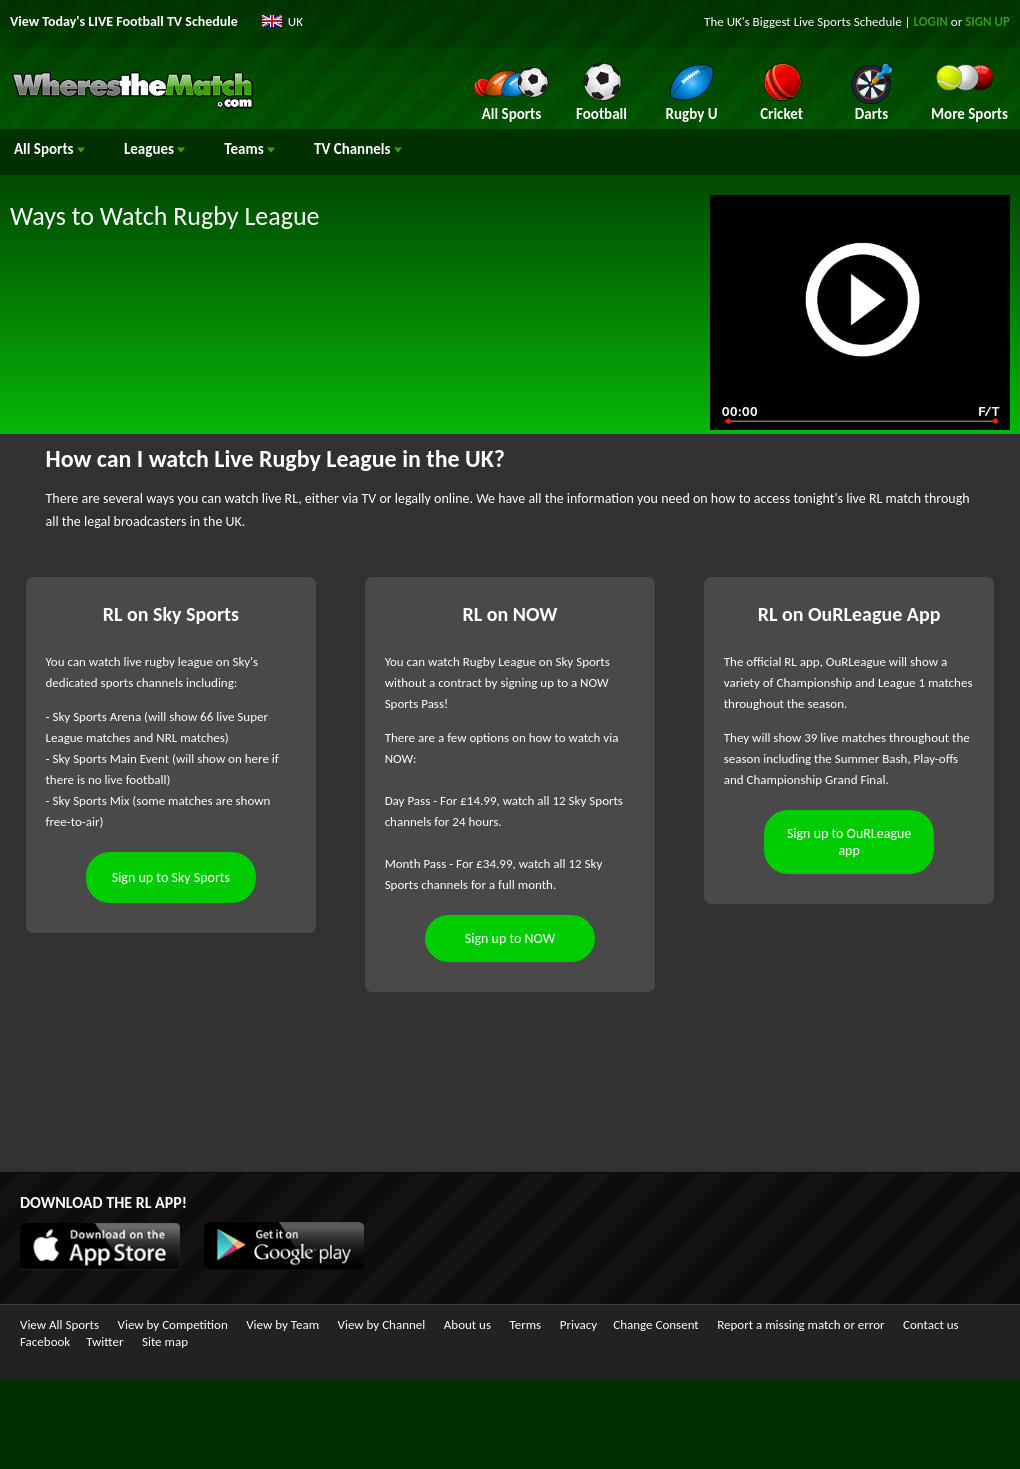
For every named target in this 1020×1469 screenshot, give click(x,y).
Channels (358, 149)
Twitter (104, 1341)
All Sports (49, 149)
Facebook (45, 1341)
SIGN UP (987, 21)
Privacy (579, 1324)
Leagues (154, 149)
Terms (526, 1324)
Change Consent (655, 1324)
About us (467, 1324)
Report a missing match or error (800, 1324)
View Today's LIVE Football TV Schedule (124, 21)
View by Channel (382, 1324)
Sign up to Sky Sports (171, 877)
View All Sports (59, 1324)
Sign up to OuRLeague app (849, 842)
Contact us (931, 1324)
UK (295, 21)
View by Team (282, 1324)
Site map (165, 1341)
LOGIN (931, 21)
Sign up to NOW (510, 938)
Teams (249, 149)
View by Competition (173, 1324)
